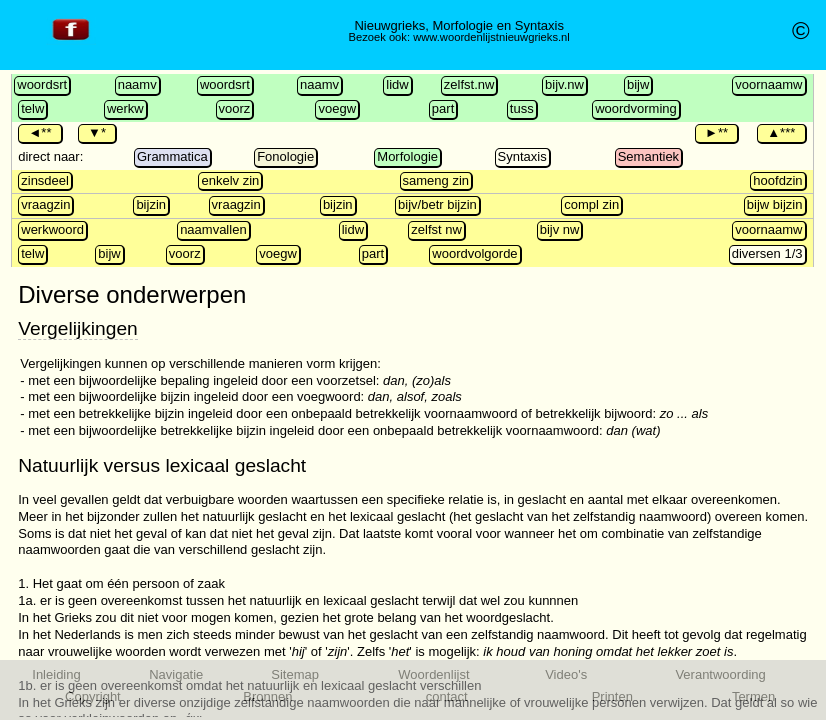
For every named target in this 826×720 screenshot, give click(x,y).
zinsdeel (45, 180)
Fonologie (285, 156)
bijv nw (560, 229)
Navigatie (176, 674)
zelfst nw (436, 229)
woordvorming (636, 108)
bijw (638, 84)
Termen (753, 696)
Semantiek (648, 156)
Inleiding (56, 674)
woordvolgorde (474, 253)
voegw (337, 108)
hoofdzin (777, 180)
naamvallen (213, 229)
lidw (397, 84)
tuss (522, 108)
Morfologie (407, 156)
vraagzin (45, 204)
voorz (235, 108)
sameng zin (436, 180)
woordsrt (42, 84)
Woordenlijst (433, 674)
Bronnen (267, 696)
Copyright (93, 696)
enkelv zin (230, 180)
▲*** (781, 132)
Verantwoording (720, 674)
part (443, 108)
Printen (612, 696)
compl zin (591, 204)
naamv (137, 84)
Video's (566, 674)
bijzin (151, 204)
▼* (97, 132)
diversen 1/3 (767, 253)
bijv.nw (564, 84)
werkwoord (52, 229)
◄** (39, 132)
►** (716, 132)
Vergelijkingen (77, 328)
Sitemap (295, 674)
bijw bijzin (775, 204)
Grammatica (172, 156)
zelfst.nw (469, 84)
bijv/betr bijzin (437, 204)
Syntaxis (522, 156)
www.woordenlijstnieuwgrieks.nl (491, 37)
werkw (125, 108)
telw (32, 108)
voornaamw (768, 84)
